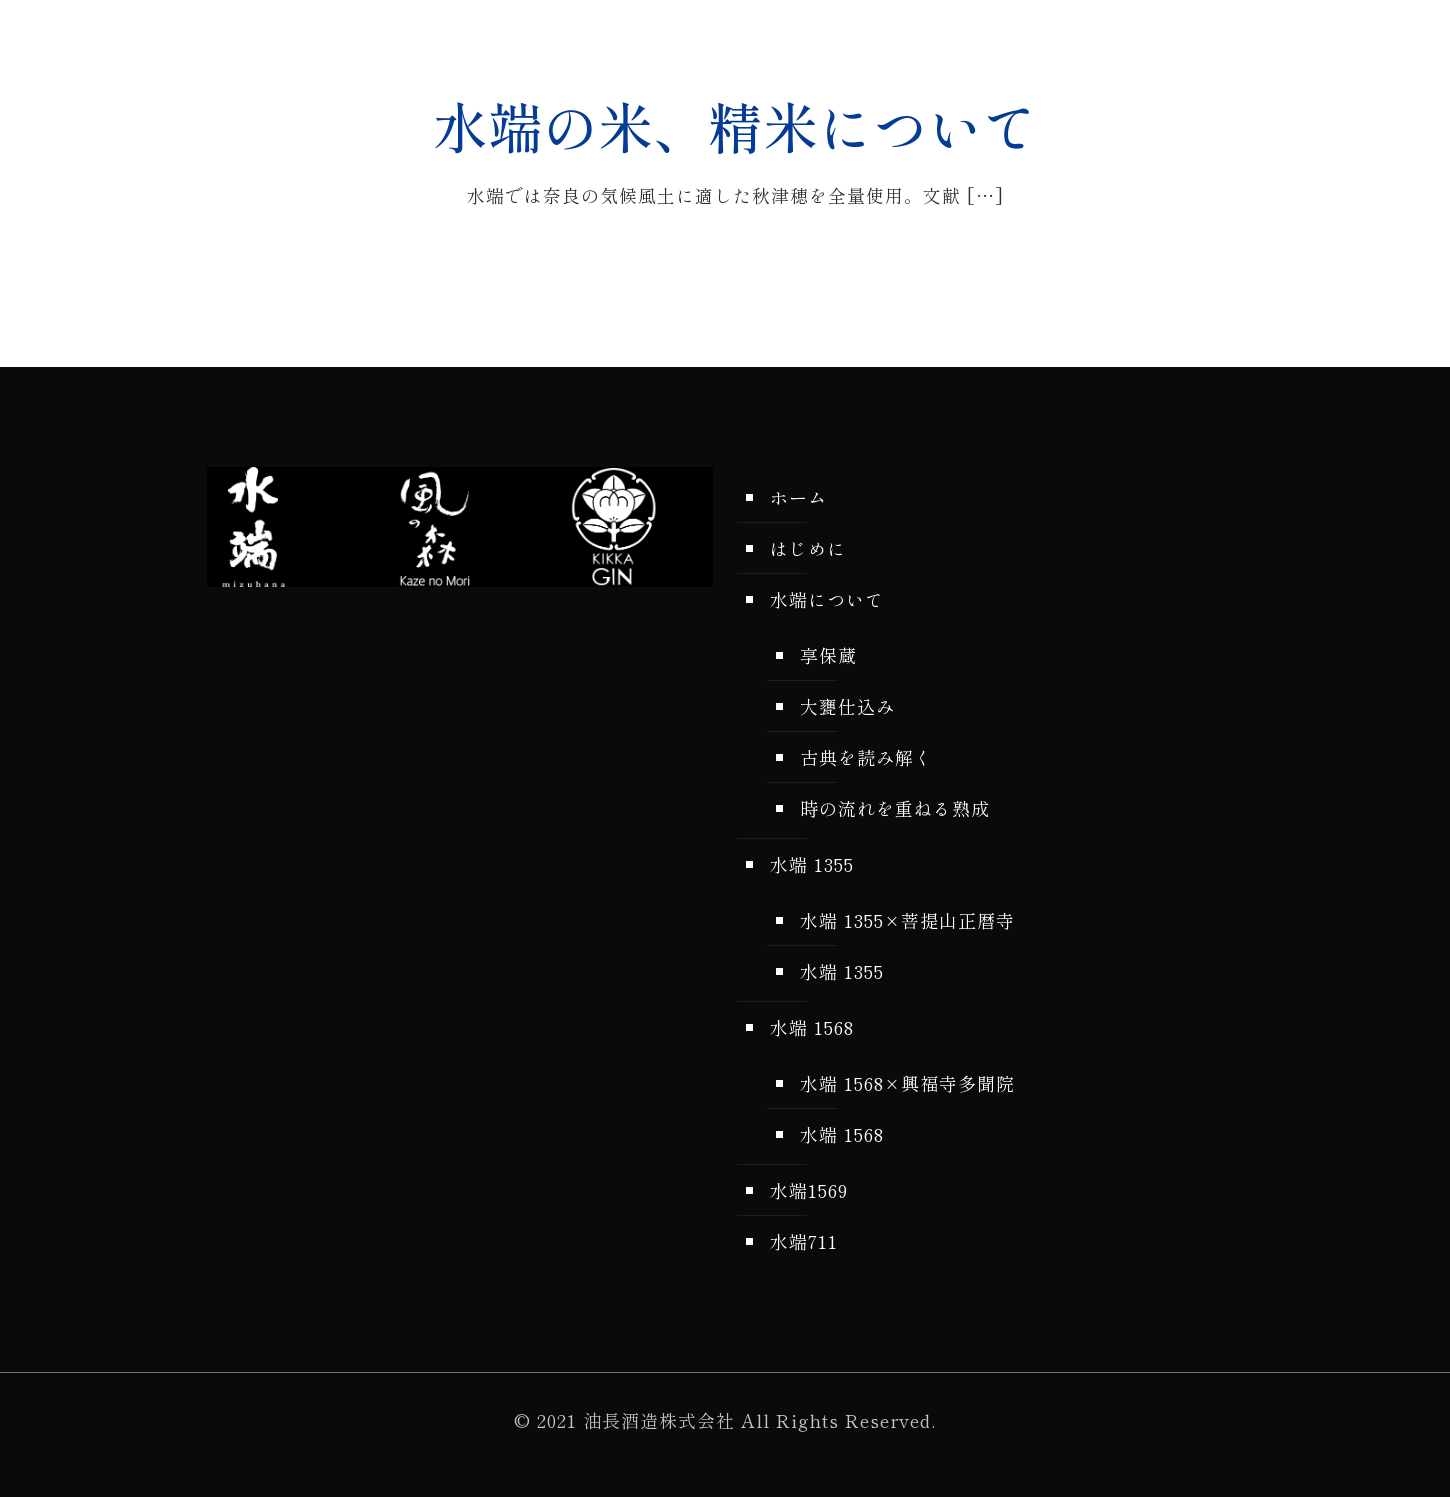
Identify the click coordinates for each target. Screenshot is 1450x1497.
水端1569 (809, 1190)
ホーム (798, 497)
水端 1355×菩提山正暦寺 (907, 920)
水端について (827, 599)
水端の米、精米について (735, 125)
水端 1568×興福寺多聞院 (907, 1083)
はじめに (808, 548)
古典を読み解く (866, 757)
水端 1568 (812, 1027)
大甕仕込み (847, 706)
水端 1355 (812, 864)
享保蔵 (828, 655)
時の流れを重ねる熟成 (895, 808)
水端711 (804, 1241)
